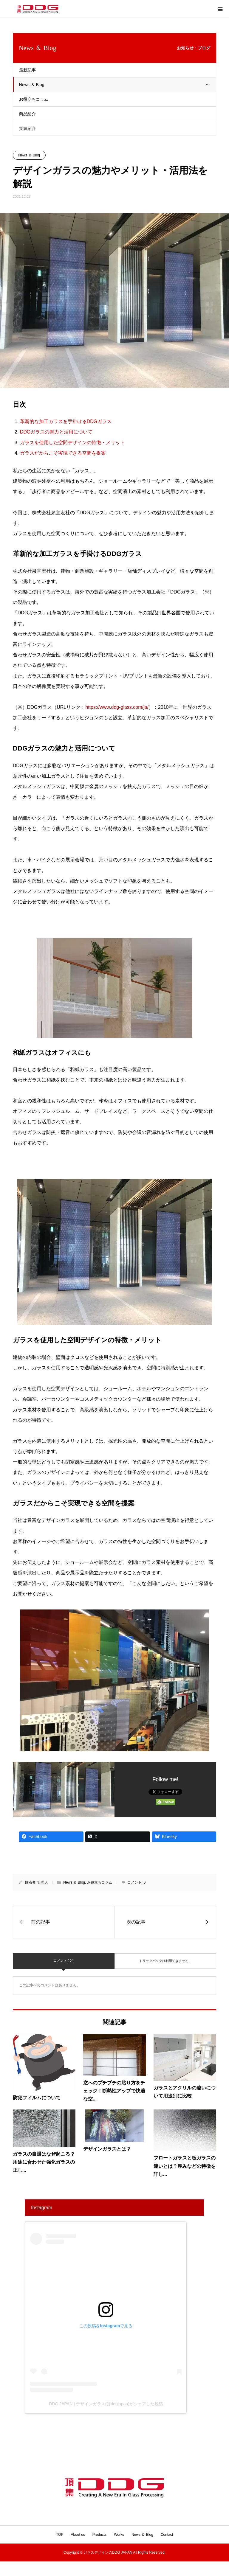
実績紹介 (27, 128)
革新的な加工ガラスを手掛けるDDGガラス (66, 421)
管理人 (42, 1882)
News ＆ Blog (117, 84)
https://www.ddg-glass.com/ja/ (116, 707)
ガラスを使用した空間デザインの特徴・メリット (72, 442)
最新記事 (27, 70)
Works (119, 2535)
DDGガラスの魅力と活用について (56, 431)
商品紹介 (27, 113)
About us (78, 2535)
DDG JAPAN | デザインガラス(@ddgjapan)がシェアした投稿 (106, 2403)
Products (99, 2535)
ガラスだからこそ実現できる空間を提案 (63, 453)
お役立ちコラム (33, 99)
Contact (167, 2535)
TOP (59, 2535)
